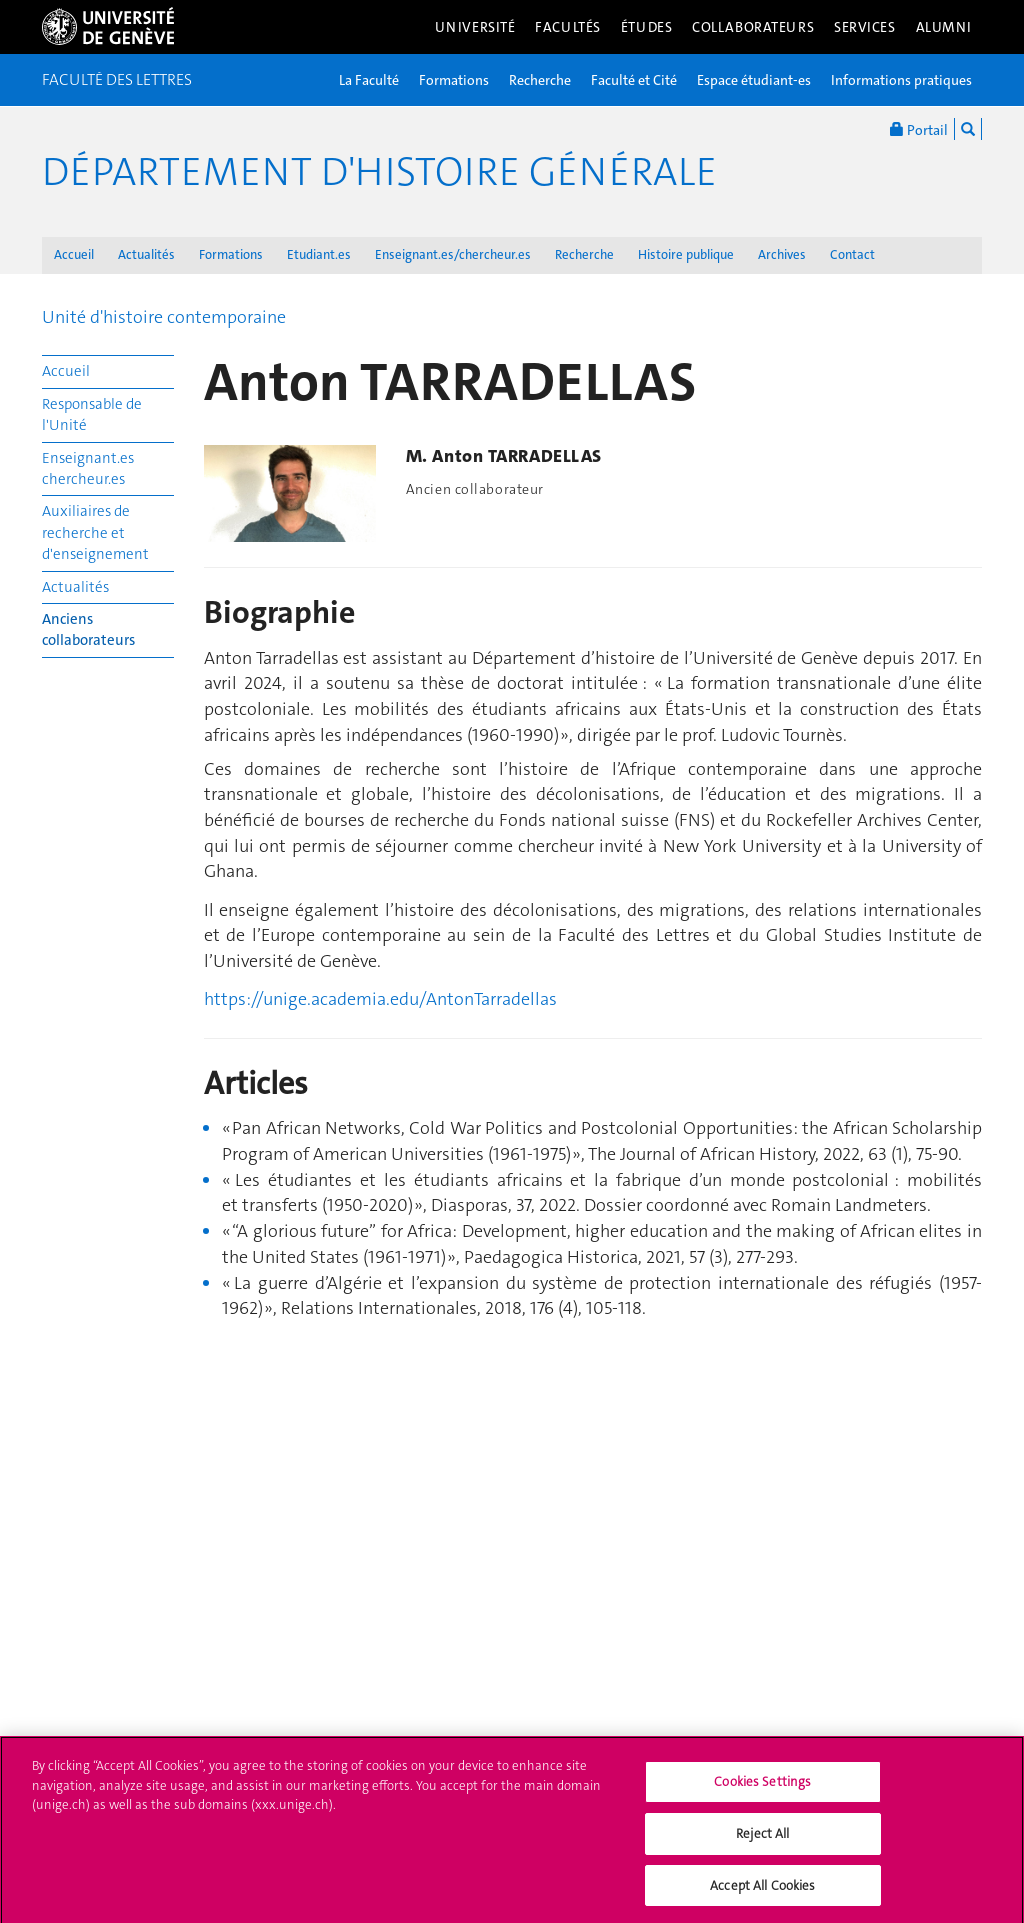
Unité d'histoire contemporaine (164, 317)
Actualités (146, 254)
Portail (919, 129)
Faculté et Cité (634, 80)
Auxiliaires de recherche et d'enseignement (95, 532)
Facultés (568, 27)
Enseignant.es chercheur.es (88, 468)
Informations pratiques (901, 80)
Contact (852, 254)
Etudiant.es (319, 254)
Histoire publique (686, 254)
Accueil (74, 254)
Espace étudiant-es (754, 80)
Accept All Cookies (762, 1892)
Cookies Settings (762, 1789)
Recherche (540, 80)
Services (865, 27)
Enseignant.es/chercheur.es (453, 254)
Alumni (944, 27)
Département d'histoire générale (379, 172)
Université (475, 27)
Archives (782, 254)
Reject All (762, 1840)
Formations (454, 80)
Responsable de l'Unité (92, 414)
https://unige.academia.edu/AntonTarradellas (380, 999)
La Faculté (369, 80)
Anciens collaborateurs (88, 629)
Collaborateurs (753, 27)
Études (646, 27)
